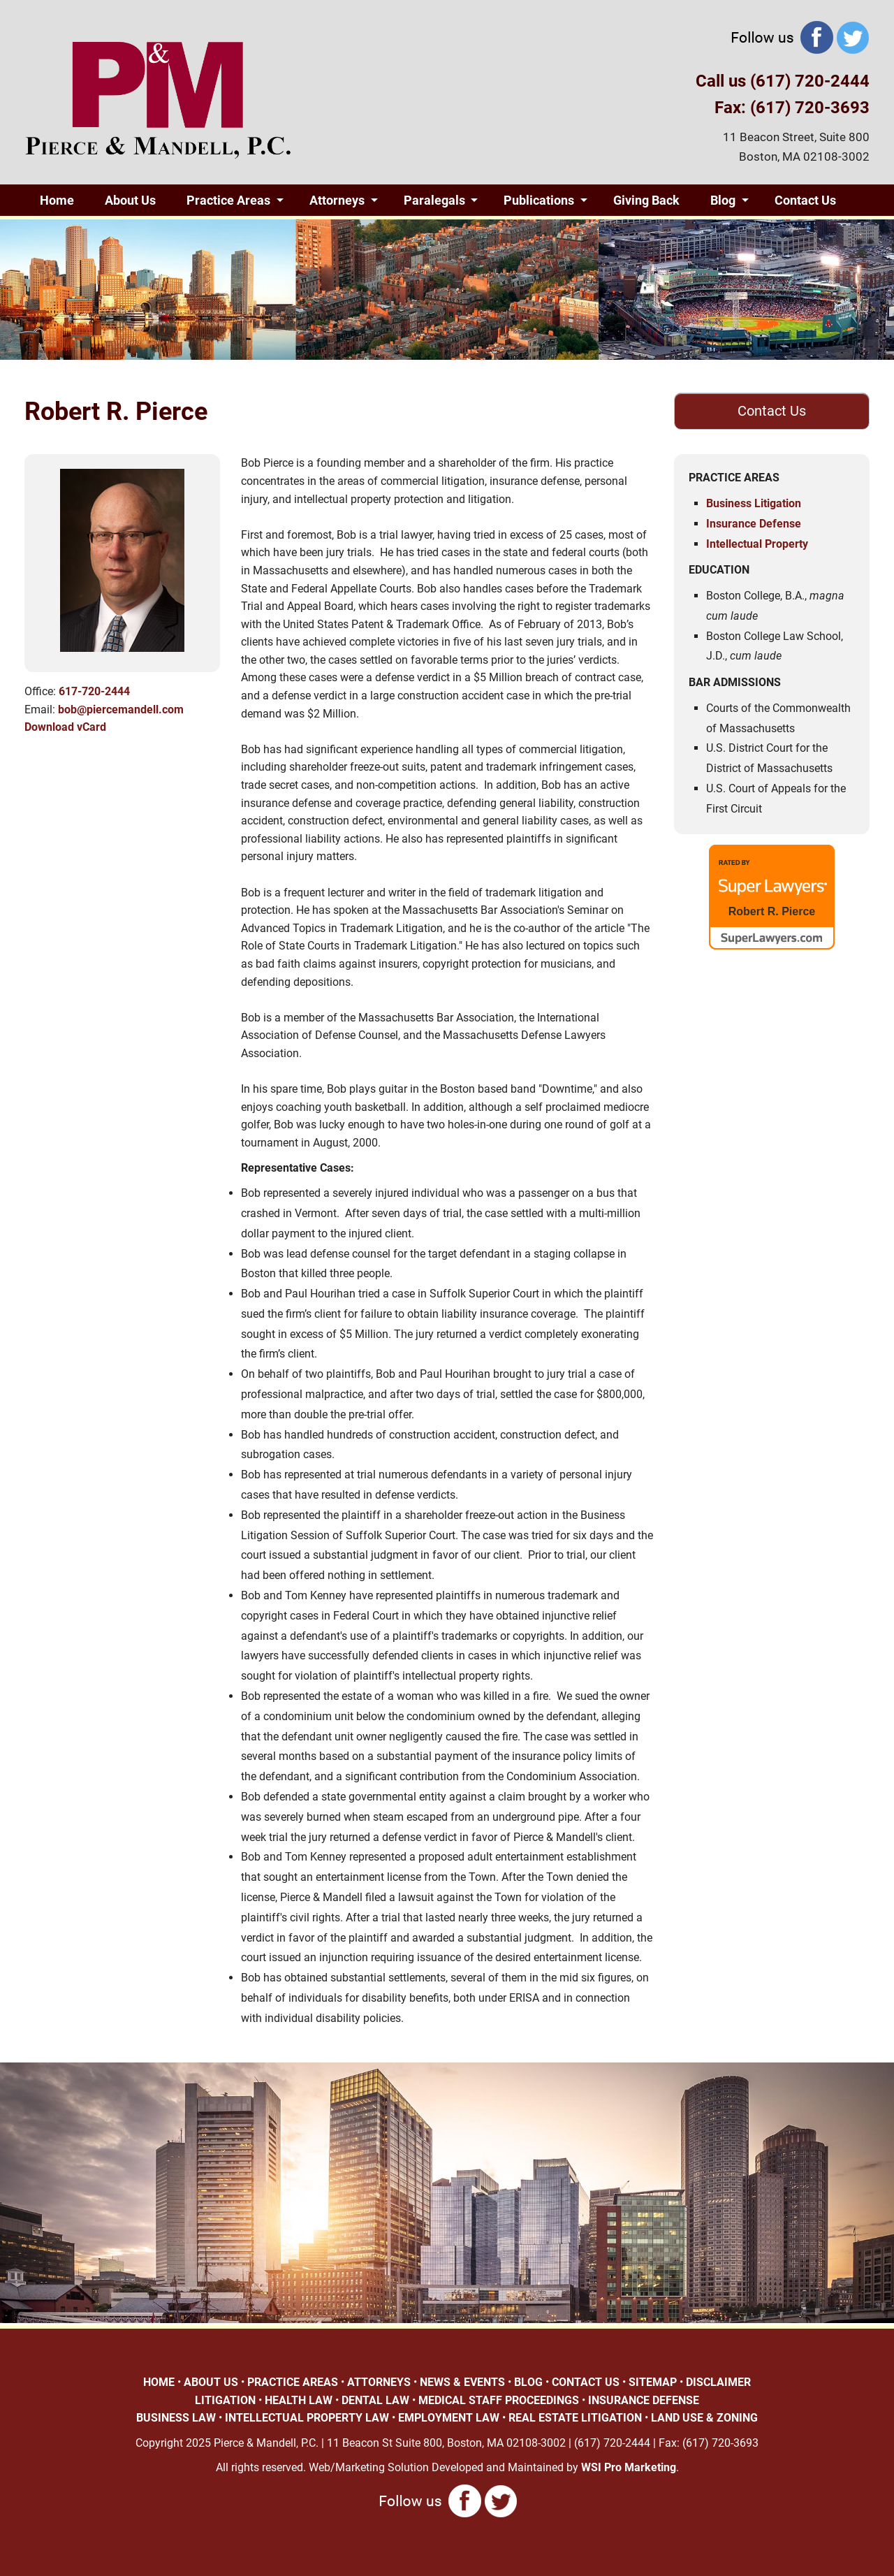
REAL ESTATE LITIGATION (575, 2417)
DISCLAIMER (718, 2382)
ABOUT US (211, 2382)
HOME (159, 2382)
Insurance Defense (753, 523)
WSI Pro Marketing (628, 2467)
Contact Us (805, 200)
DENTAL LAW (375, 2400)
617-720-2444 (94, 691)
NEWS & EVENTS (462, 2382)
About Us (130, 200)
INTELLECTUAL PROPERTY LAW (307, 2417)
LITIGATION (225, 2400)
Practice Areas (228, 200)
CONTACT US (586, 2382)
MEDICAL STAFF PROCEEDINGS (498, 2400)
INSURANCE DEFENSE (643, 2400)
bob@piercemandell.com (121, 709)
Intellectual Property (757, 544)
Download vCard (65, 727)
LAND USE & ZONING (704, 2417)
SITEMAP (653, 2382)
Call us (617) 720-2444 (783, 81)
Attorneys (337, 200)
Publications (539, 200)
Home (57, 200)
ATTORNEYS (379, 2382)
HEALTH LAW (298, 2400)
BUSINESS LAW (176, 2417)
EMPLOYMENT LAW (448, 2417)
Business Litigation (753, 503)
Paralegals (434, 200)
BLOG (528, 2382)
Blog (722, 200)
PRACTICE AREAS (292, 2382)
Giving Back (646, 200)
